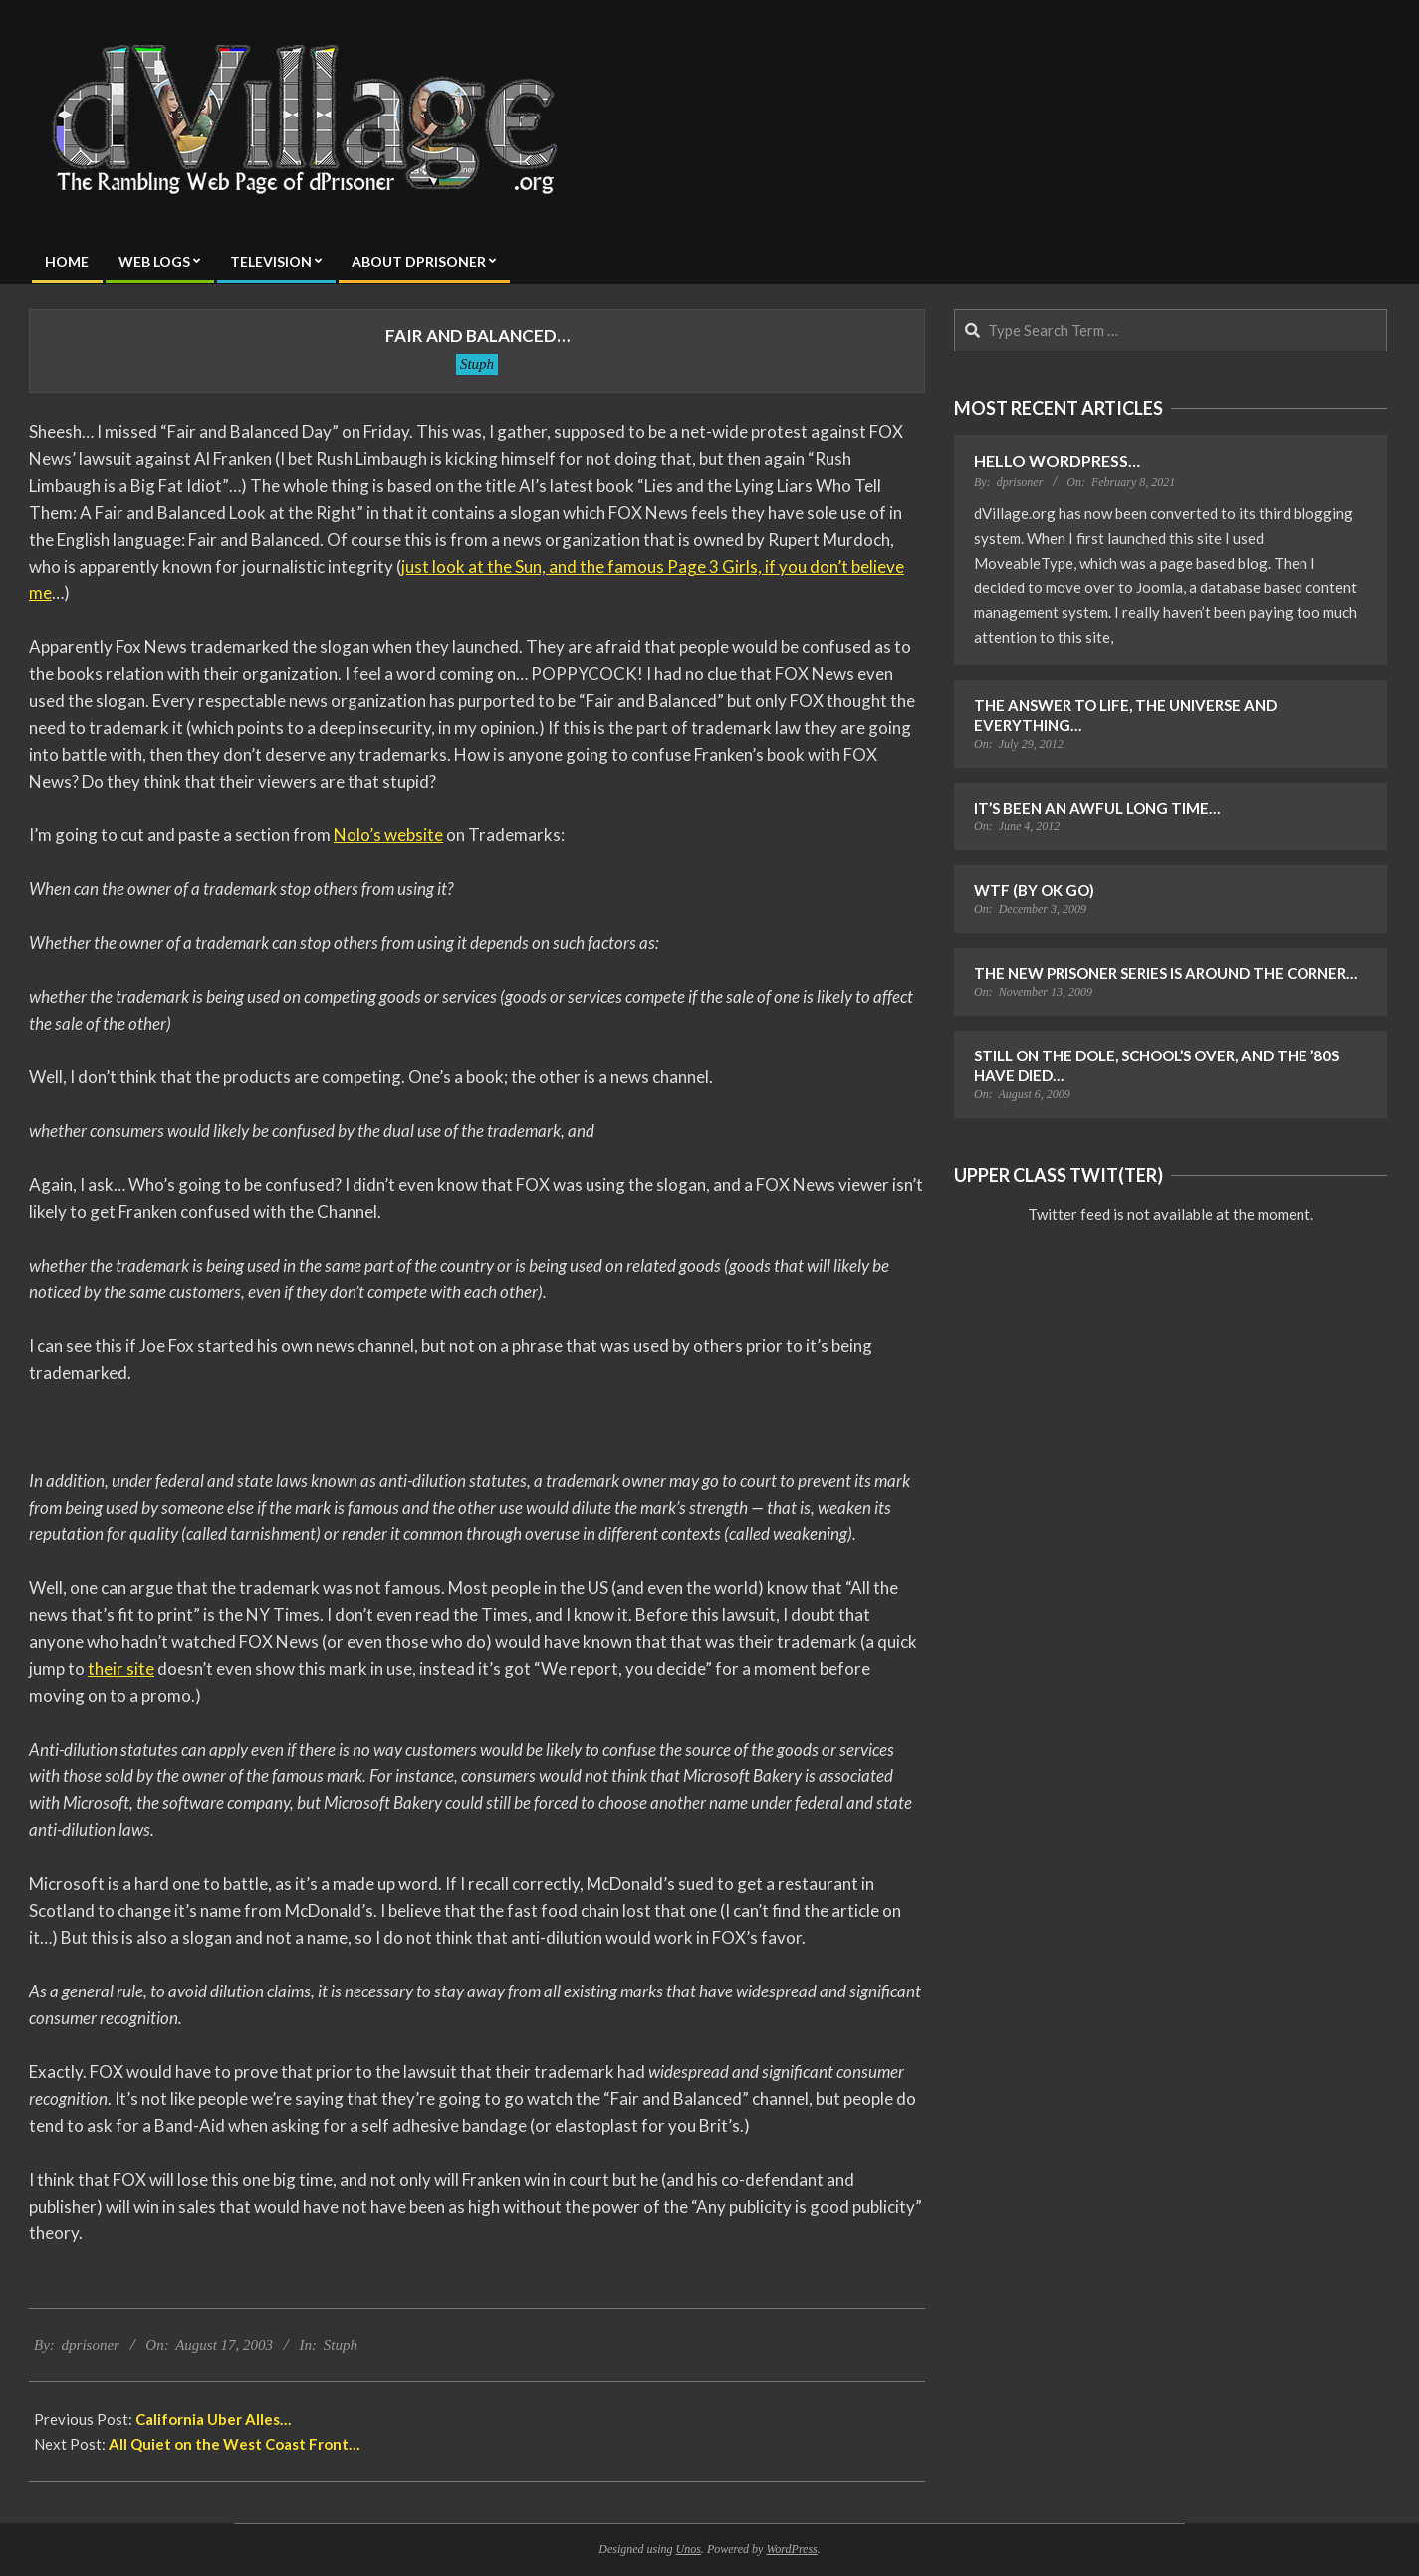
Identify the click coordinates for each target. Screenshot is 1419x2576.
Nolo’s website (388, 834)
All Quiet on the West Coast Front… (234, 2444)
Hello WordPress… (1057, 460)
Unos (688, 2549)
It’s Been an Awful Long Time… (1097, 808)
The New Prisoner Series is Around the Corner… (1165, 973)
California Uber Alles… (213, 2419)
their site (121, 1668)
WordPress (791, 2549)
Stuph (477, 364)
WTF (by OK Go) (1034, 890)
